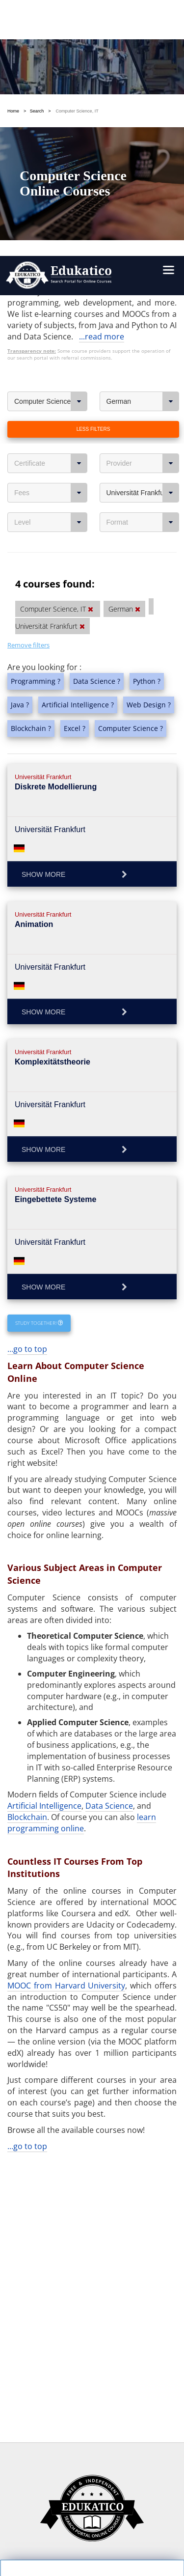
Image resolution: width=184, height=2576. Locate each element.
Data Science (109, 1526)
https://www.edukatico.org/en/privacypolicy (91, 2454)
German (143, 122)
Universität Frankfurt (143, 213)
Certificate (50, 184)
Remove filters (28, 365)
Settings (57, 2398)
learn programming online (81, 1543)
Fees (50, 213)
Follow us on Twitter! (135, 2535)
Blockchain (27, 1537)
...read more (101, 57)
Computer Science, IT (50, 122)
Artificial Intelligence (44, 1526)
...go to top (27, 1069)
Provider (143, 184)
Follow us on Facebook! (52, 2535)
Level (50, 242)
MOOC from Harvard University (66, 1706)
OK (56, 2416)
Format (143, 242)
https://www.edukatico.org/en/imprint (82, 2476)
